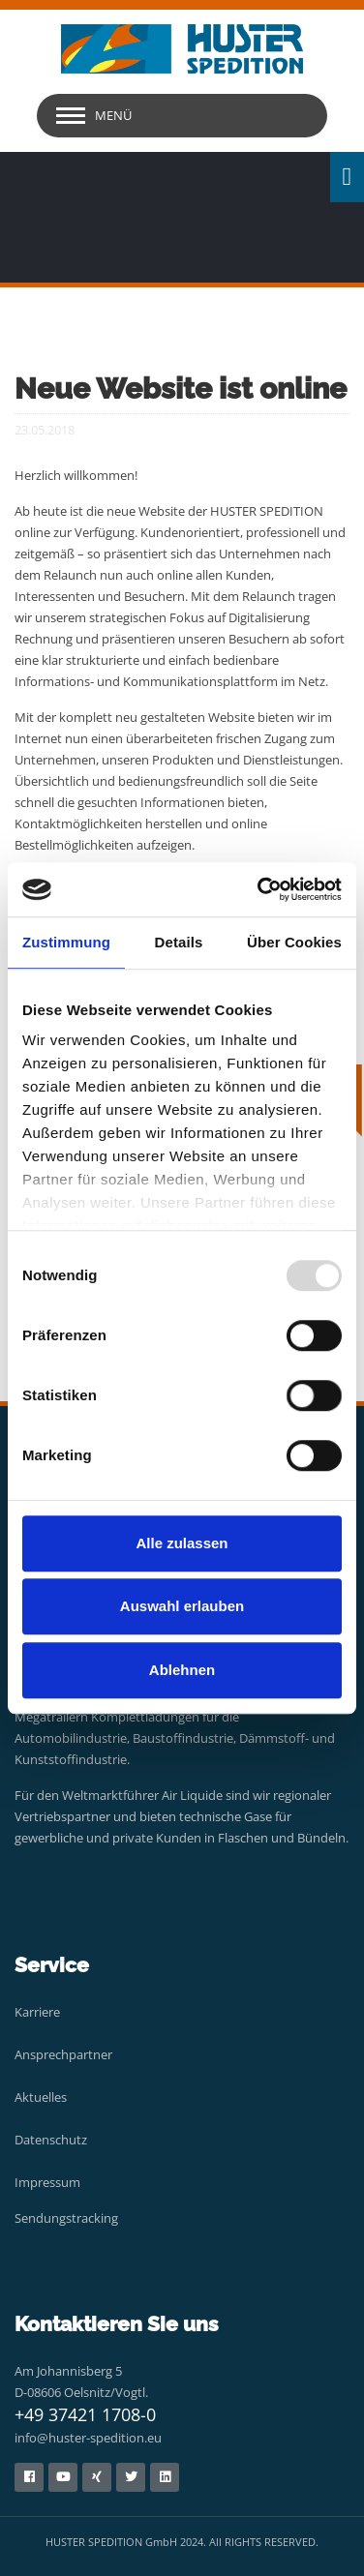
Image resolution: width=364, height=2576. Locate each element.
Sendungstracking (66, 2218)
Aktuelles (41, 2097)
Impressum (47, 2182)
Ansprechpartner (63, 2054)
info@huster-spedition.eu (88, 2437)
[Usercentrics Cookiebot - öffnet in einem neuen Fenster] (259, 889)
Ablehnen (182, 1670)
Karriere (37, 2012)
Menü (113, 115)
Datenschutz (51, 2139)
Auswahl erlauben (182, 1606)
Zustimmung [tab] (66, 942)
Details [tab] (179, 942)
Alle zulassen (182, 1543)
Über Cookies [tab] (294, 942)
